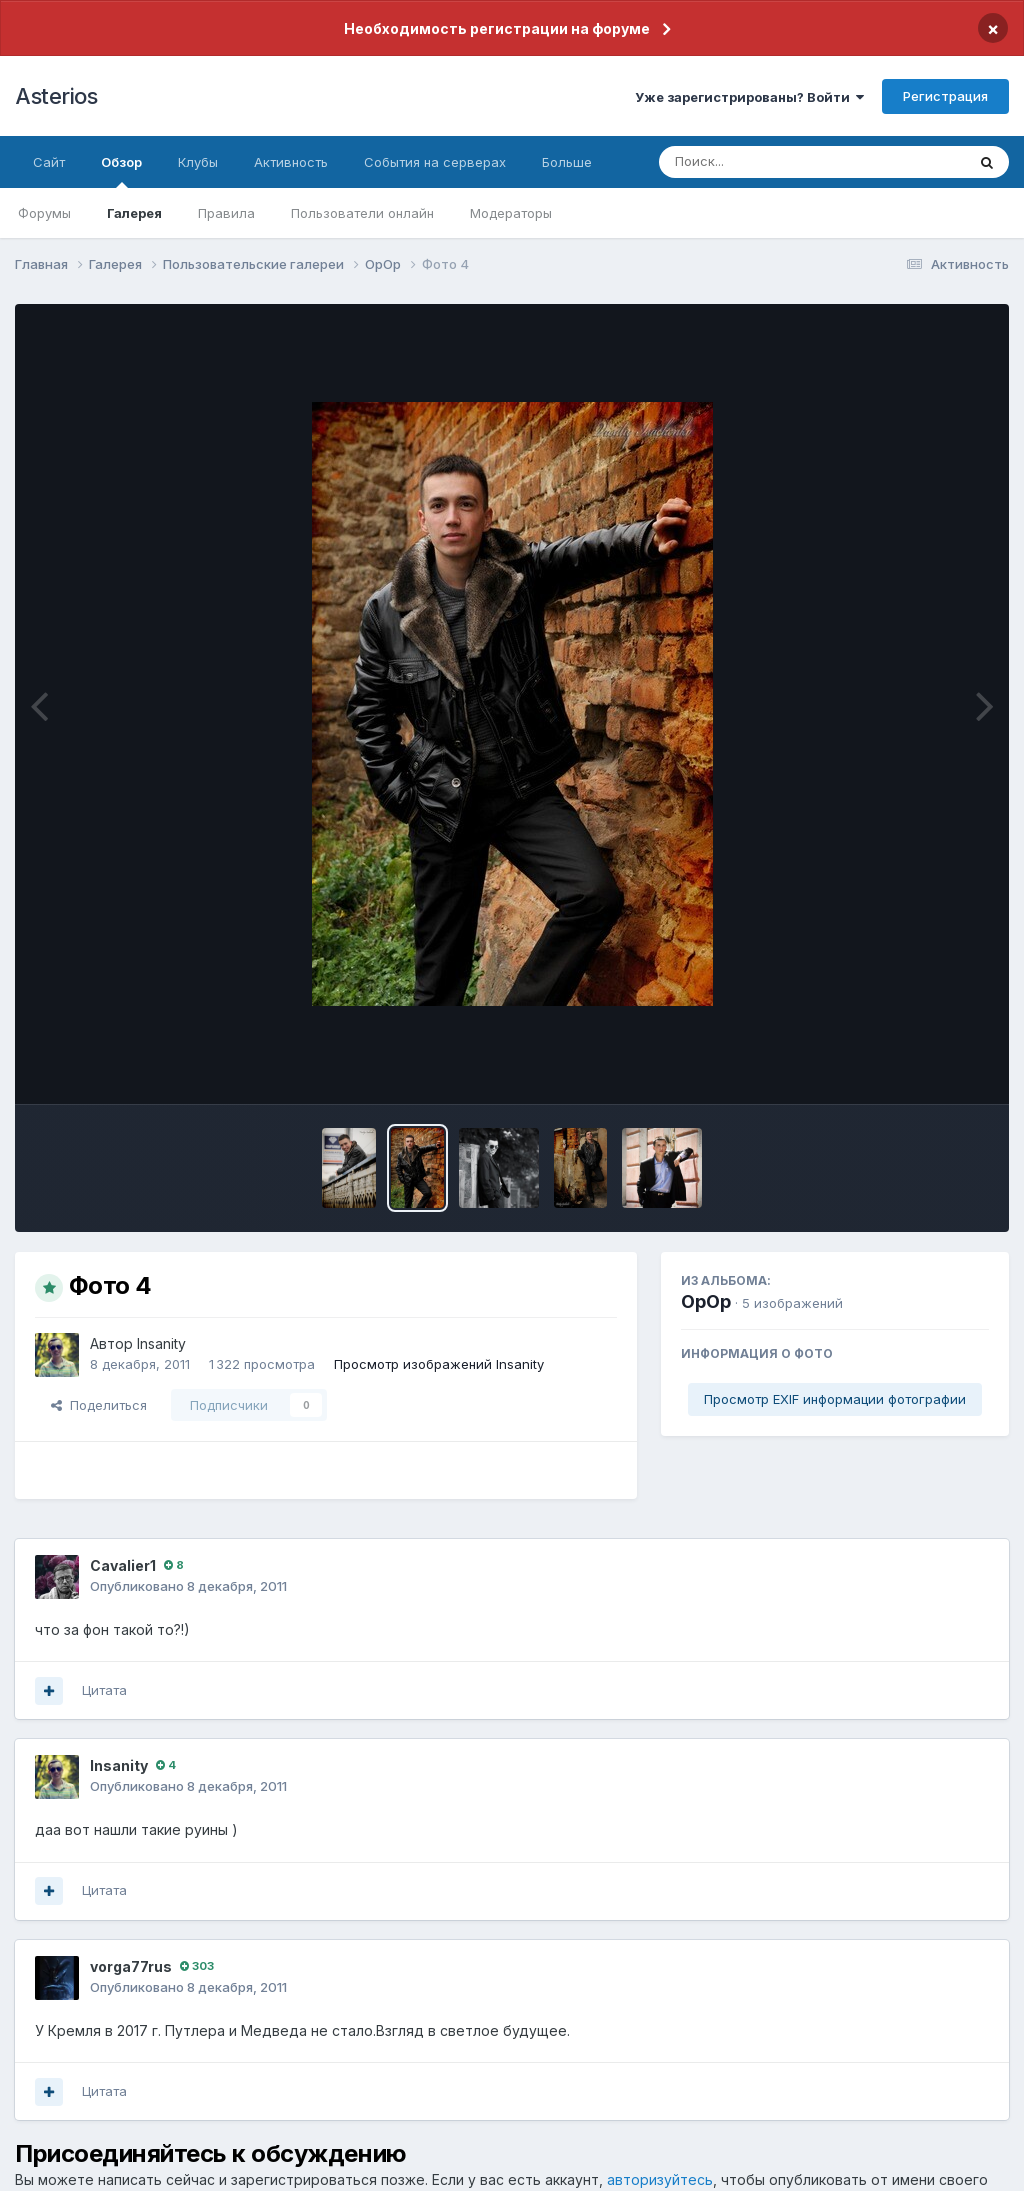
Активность (291, 162)
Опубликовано (188, 1586)
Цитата (104, 1690)
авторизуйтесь (660, 2179)
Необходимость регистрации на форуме (497, 28)
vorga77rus (131, 1966)
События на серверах (435, 162)
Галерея (134, 213)
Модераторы (511, 213)
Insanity (161, 1343)
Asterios (56, 96)
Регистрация (945, 96)
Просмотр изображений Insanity (439, 1364)
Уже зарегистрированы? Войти (749, 97)
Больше (567, 162)
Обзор (121, 171)
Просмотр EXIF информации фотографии (835, 1399)
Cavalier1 (123, 1565)
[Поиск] (774, 162)
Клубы (198, 162)
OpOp (706, 1301)
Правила (226, 213)
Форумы (44, 213)
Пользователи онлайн (362, 213)
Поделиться (99, 1405)
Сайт (49, 162)
